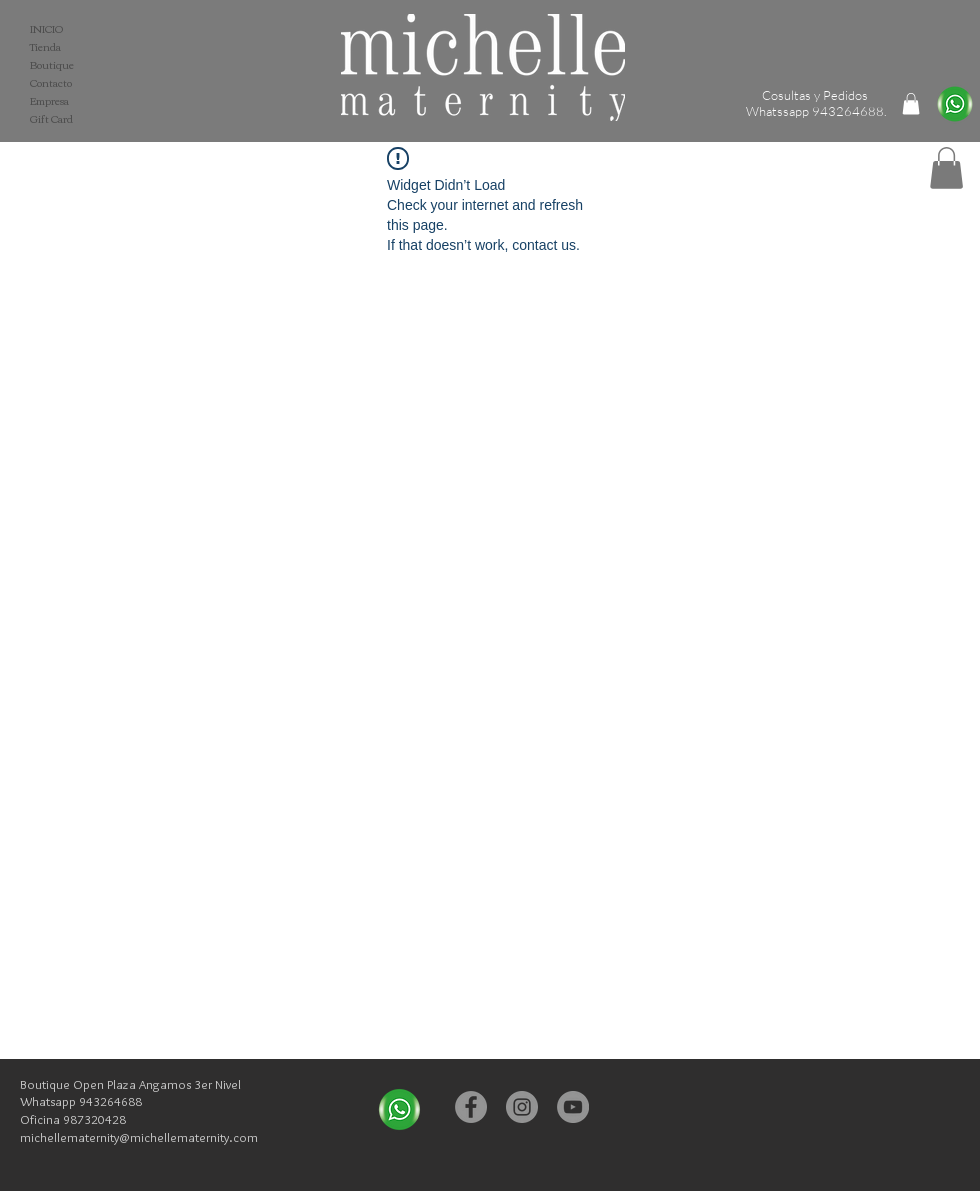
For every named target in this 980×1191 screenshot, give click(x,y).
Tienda (45, 47)
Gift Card (51, 119)
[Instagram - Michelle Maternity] (522, 1107)
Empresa (49, 101)
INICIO (46, 29)
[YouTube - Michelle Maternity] (573, 1107)
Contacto (51, 83)
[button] (946, 168)
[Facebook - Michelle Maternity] (471, 1107)
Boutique (52, 65)
